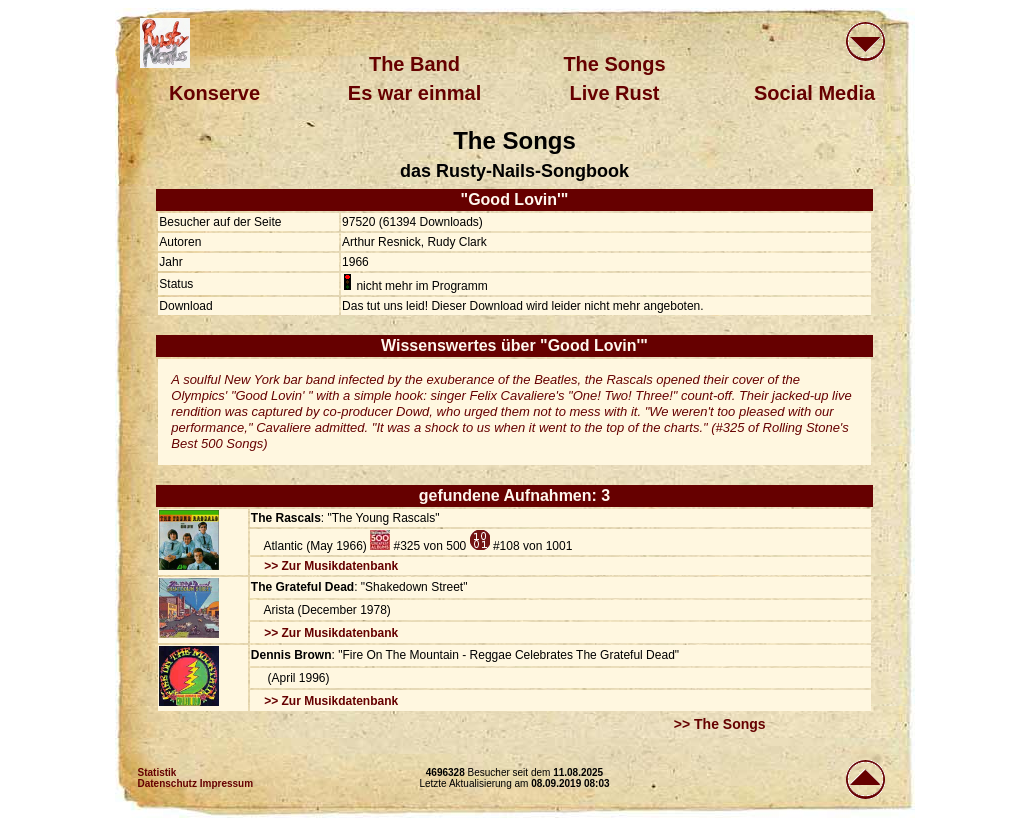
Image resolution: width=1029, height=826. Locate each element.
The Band (414, 64)
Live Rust (614, 93)
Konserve (214, 93)
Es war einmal (414, 93)
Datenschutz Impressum (196, 783)
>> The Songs (720, 724)
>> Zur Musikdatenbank (331, 566)
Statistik (157, 772)
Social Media (814, 93)
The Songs (614, 64)
